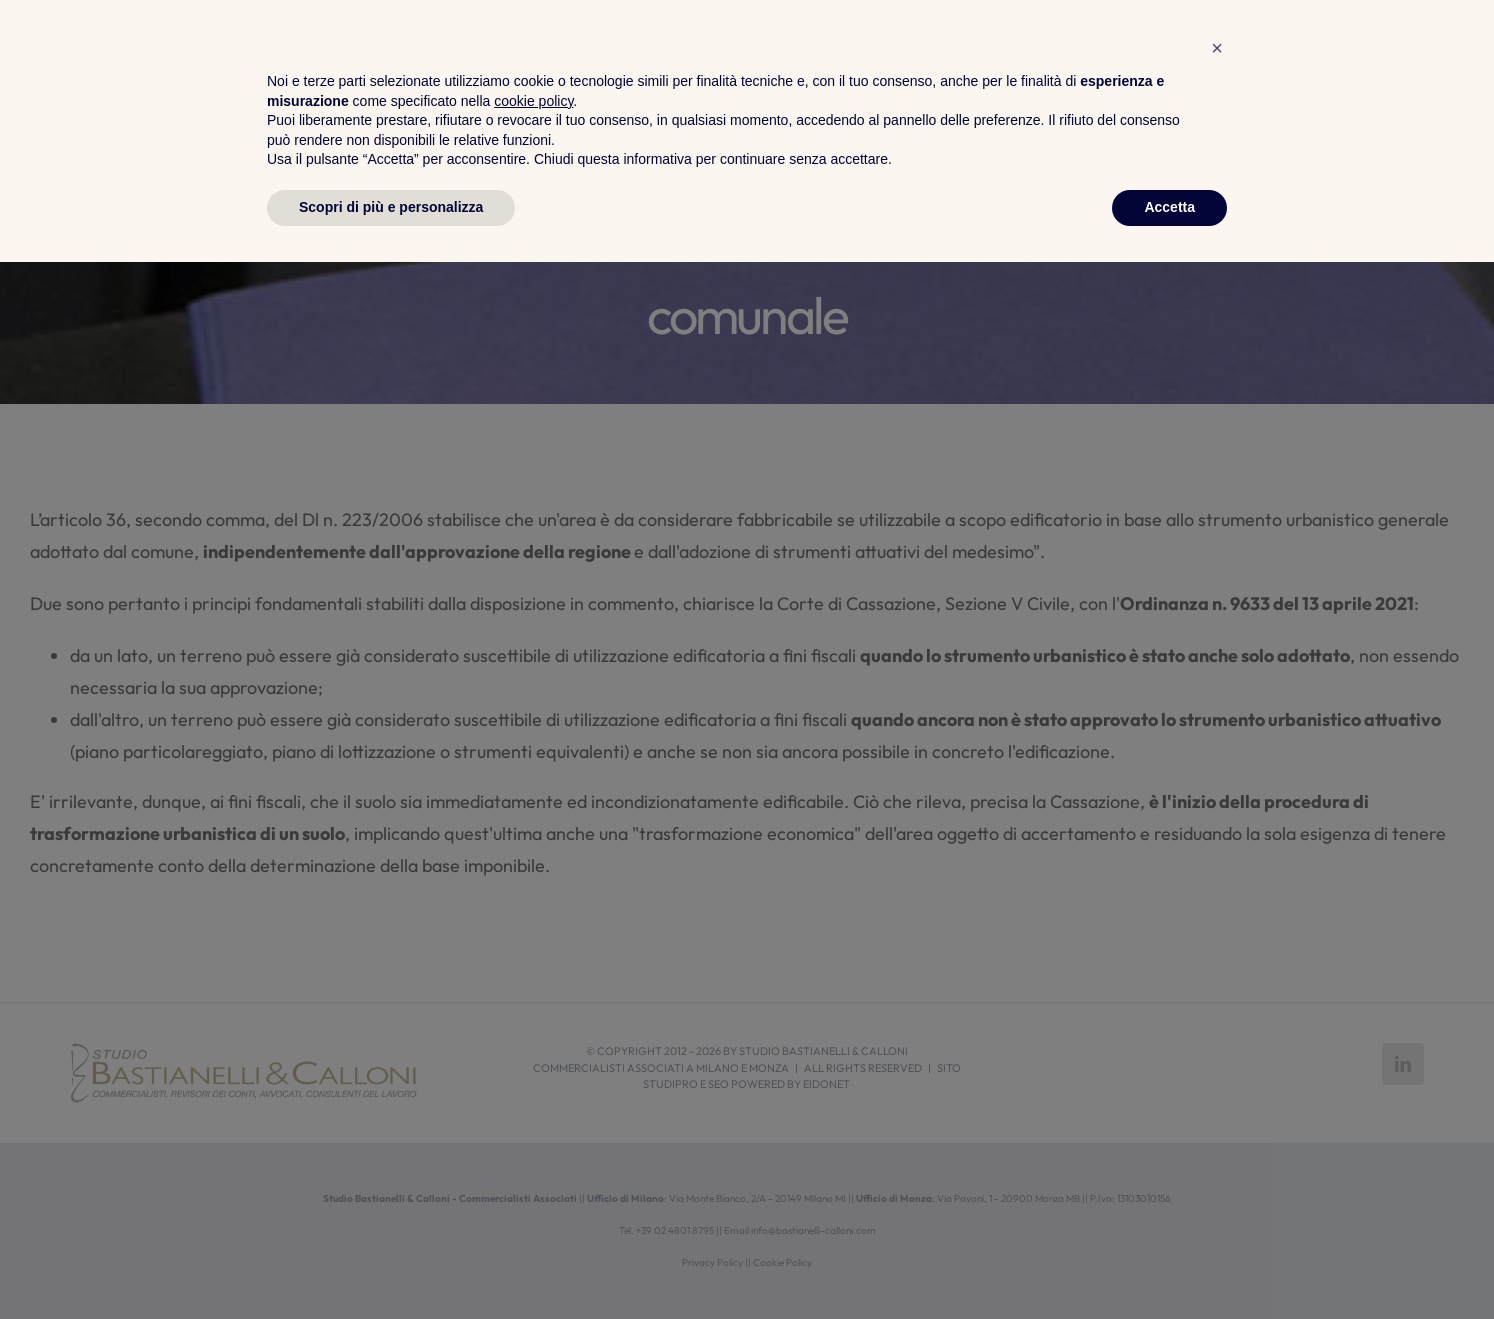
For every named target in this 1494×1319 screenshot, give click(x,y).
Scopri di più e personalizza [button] (391, 1264)
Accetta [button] (1169, 1264)
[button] (1217, 1105)
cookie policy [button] (533, 1158)
